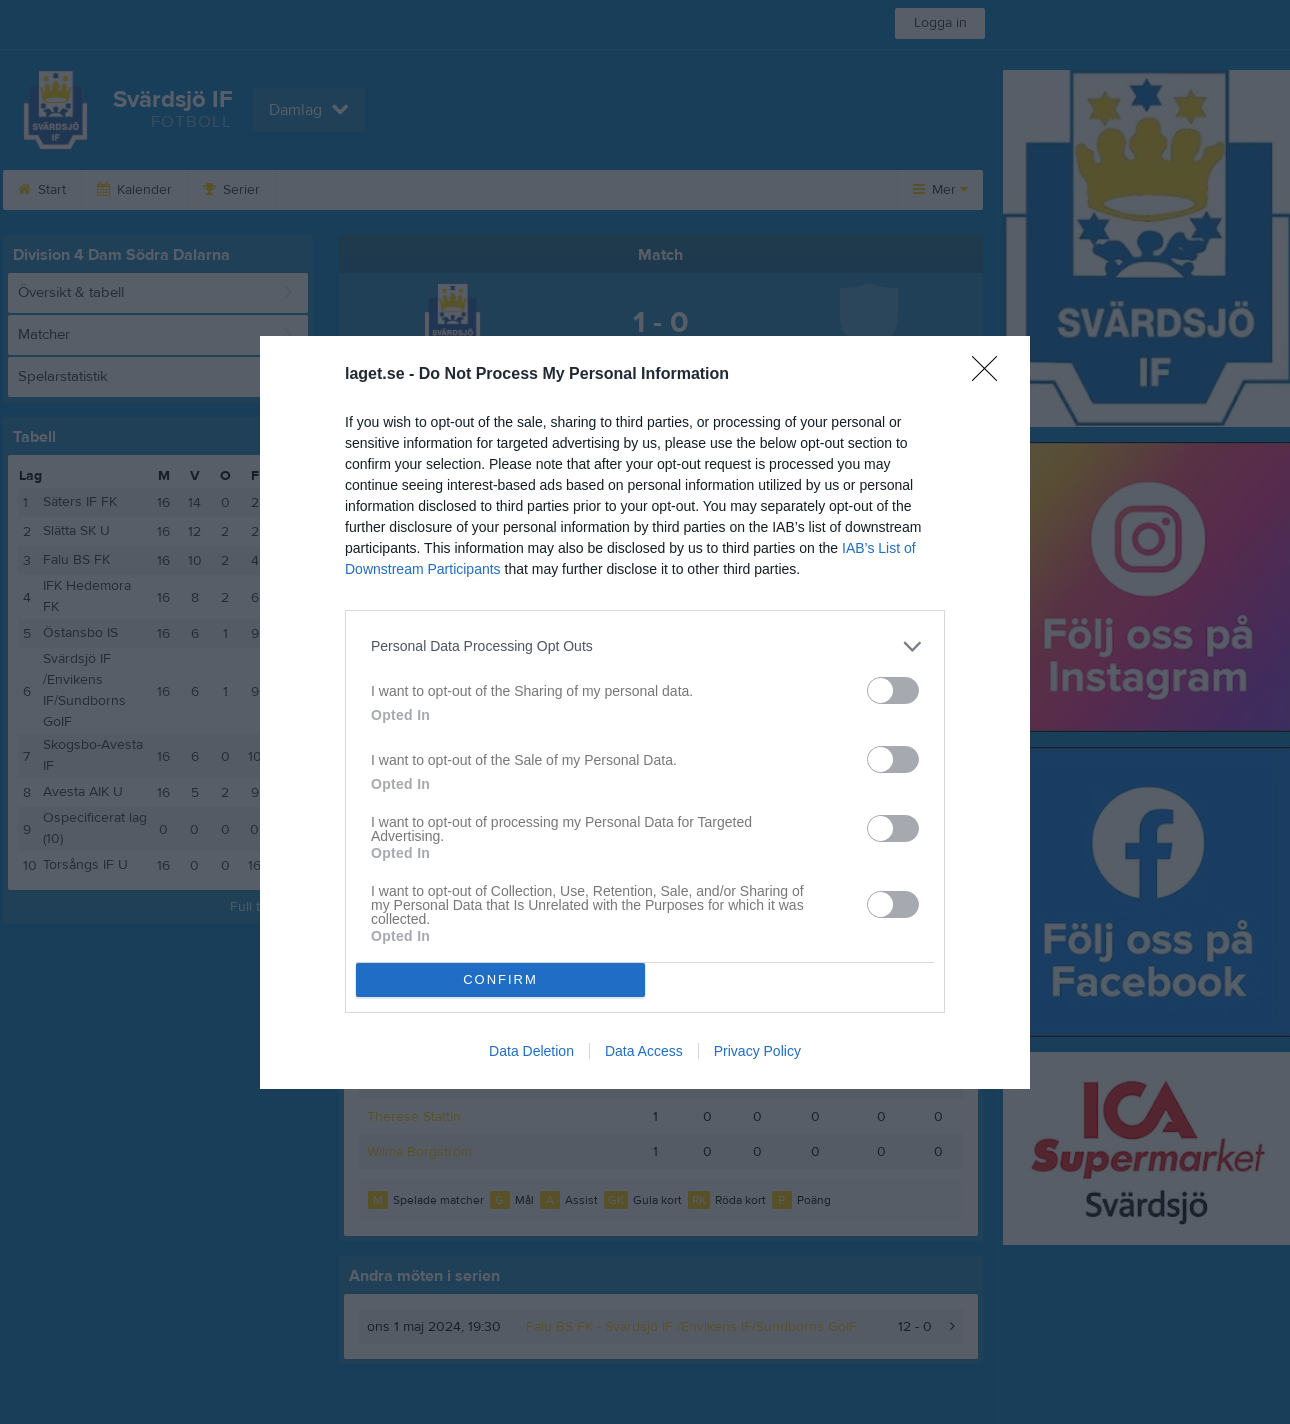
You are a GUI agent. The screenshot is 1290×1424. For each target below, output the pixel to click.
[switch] (893, 690)
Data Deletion (531, 1051)
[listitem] (645, 646)
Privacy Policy (757, 1051)
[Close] (991, 375)
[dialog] (645, 712)
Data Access (644, 1051)
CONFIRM (500, 979)
